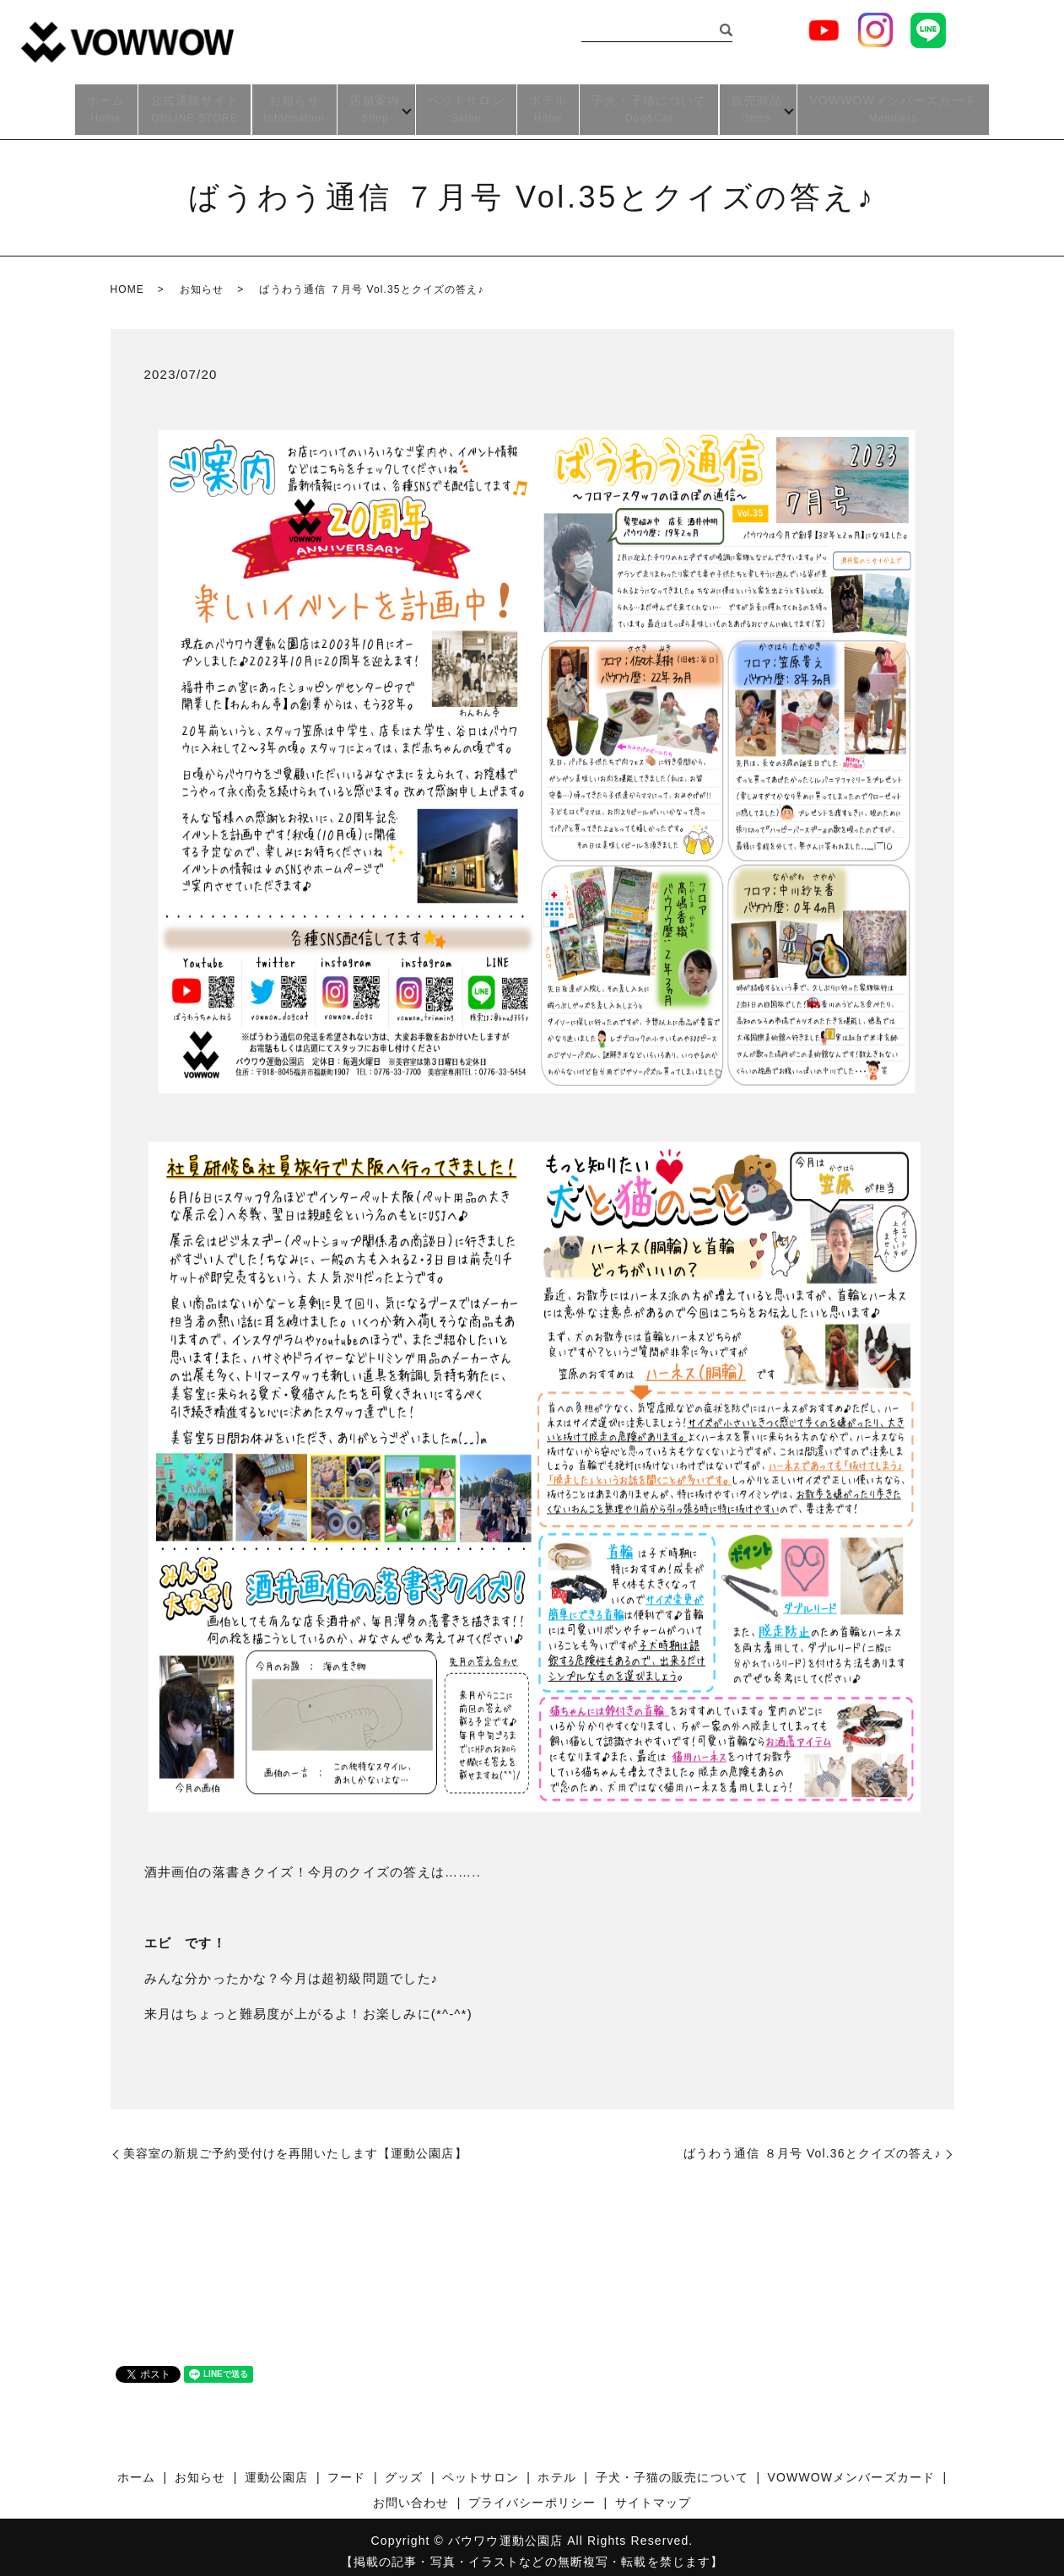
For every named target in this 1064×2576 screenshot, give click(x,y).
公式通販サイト (191, 105)
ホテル (548, 105)
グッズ (404, 2468)
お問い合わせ (411, 2493)
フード (346, 2468)
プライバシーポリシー (532, 2493)
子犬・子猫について (648, 105)
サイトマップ (653, 2493)
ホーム (103, 105)
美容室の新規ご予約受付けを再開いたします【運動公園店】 (295, 2144)
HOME (127, 280)
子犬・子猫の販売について (672, 2468)
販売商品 (757, 105)
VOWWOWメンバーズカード (896, 105)
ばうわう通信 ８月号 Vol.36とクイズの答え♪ (812, 2144)
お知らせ (291, 105)
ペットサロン (466, 105)
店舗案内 (371, 105)
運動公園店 (277, 2468)
